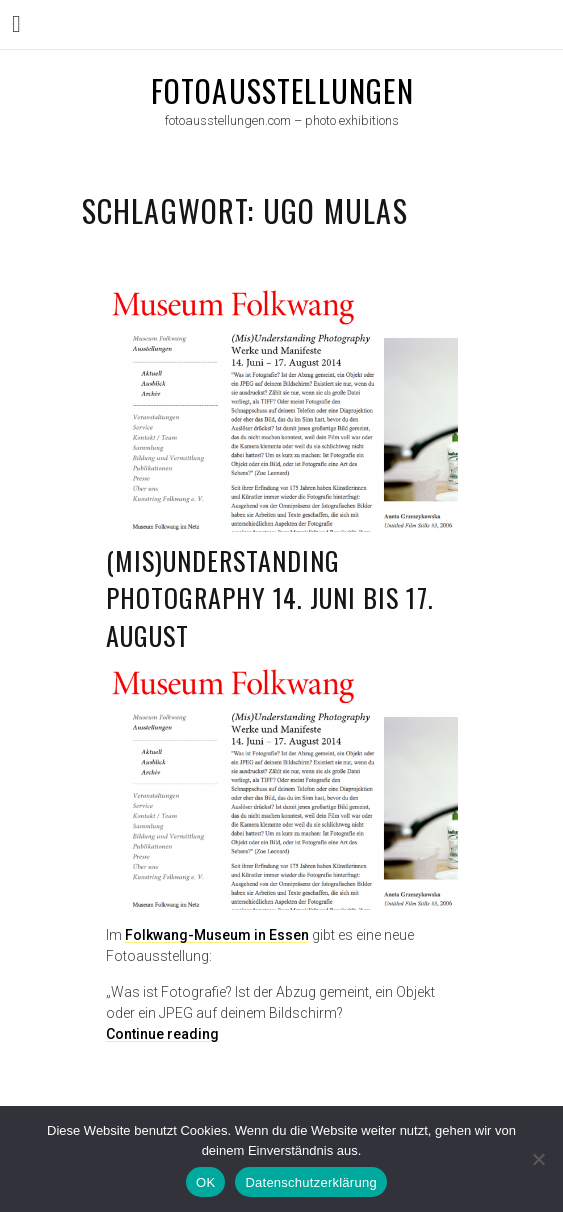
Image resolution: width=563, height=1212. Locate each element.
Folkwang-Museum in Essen (217, 935)
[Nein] (538, 1159)
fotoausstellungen (282, 90)
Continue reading (162, 1034)
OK (205, 1182)
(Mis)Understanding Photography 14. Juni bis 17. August (270, 598)
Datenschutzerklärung (310, 1182)
